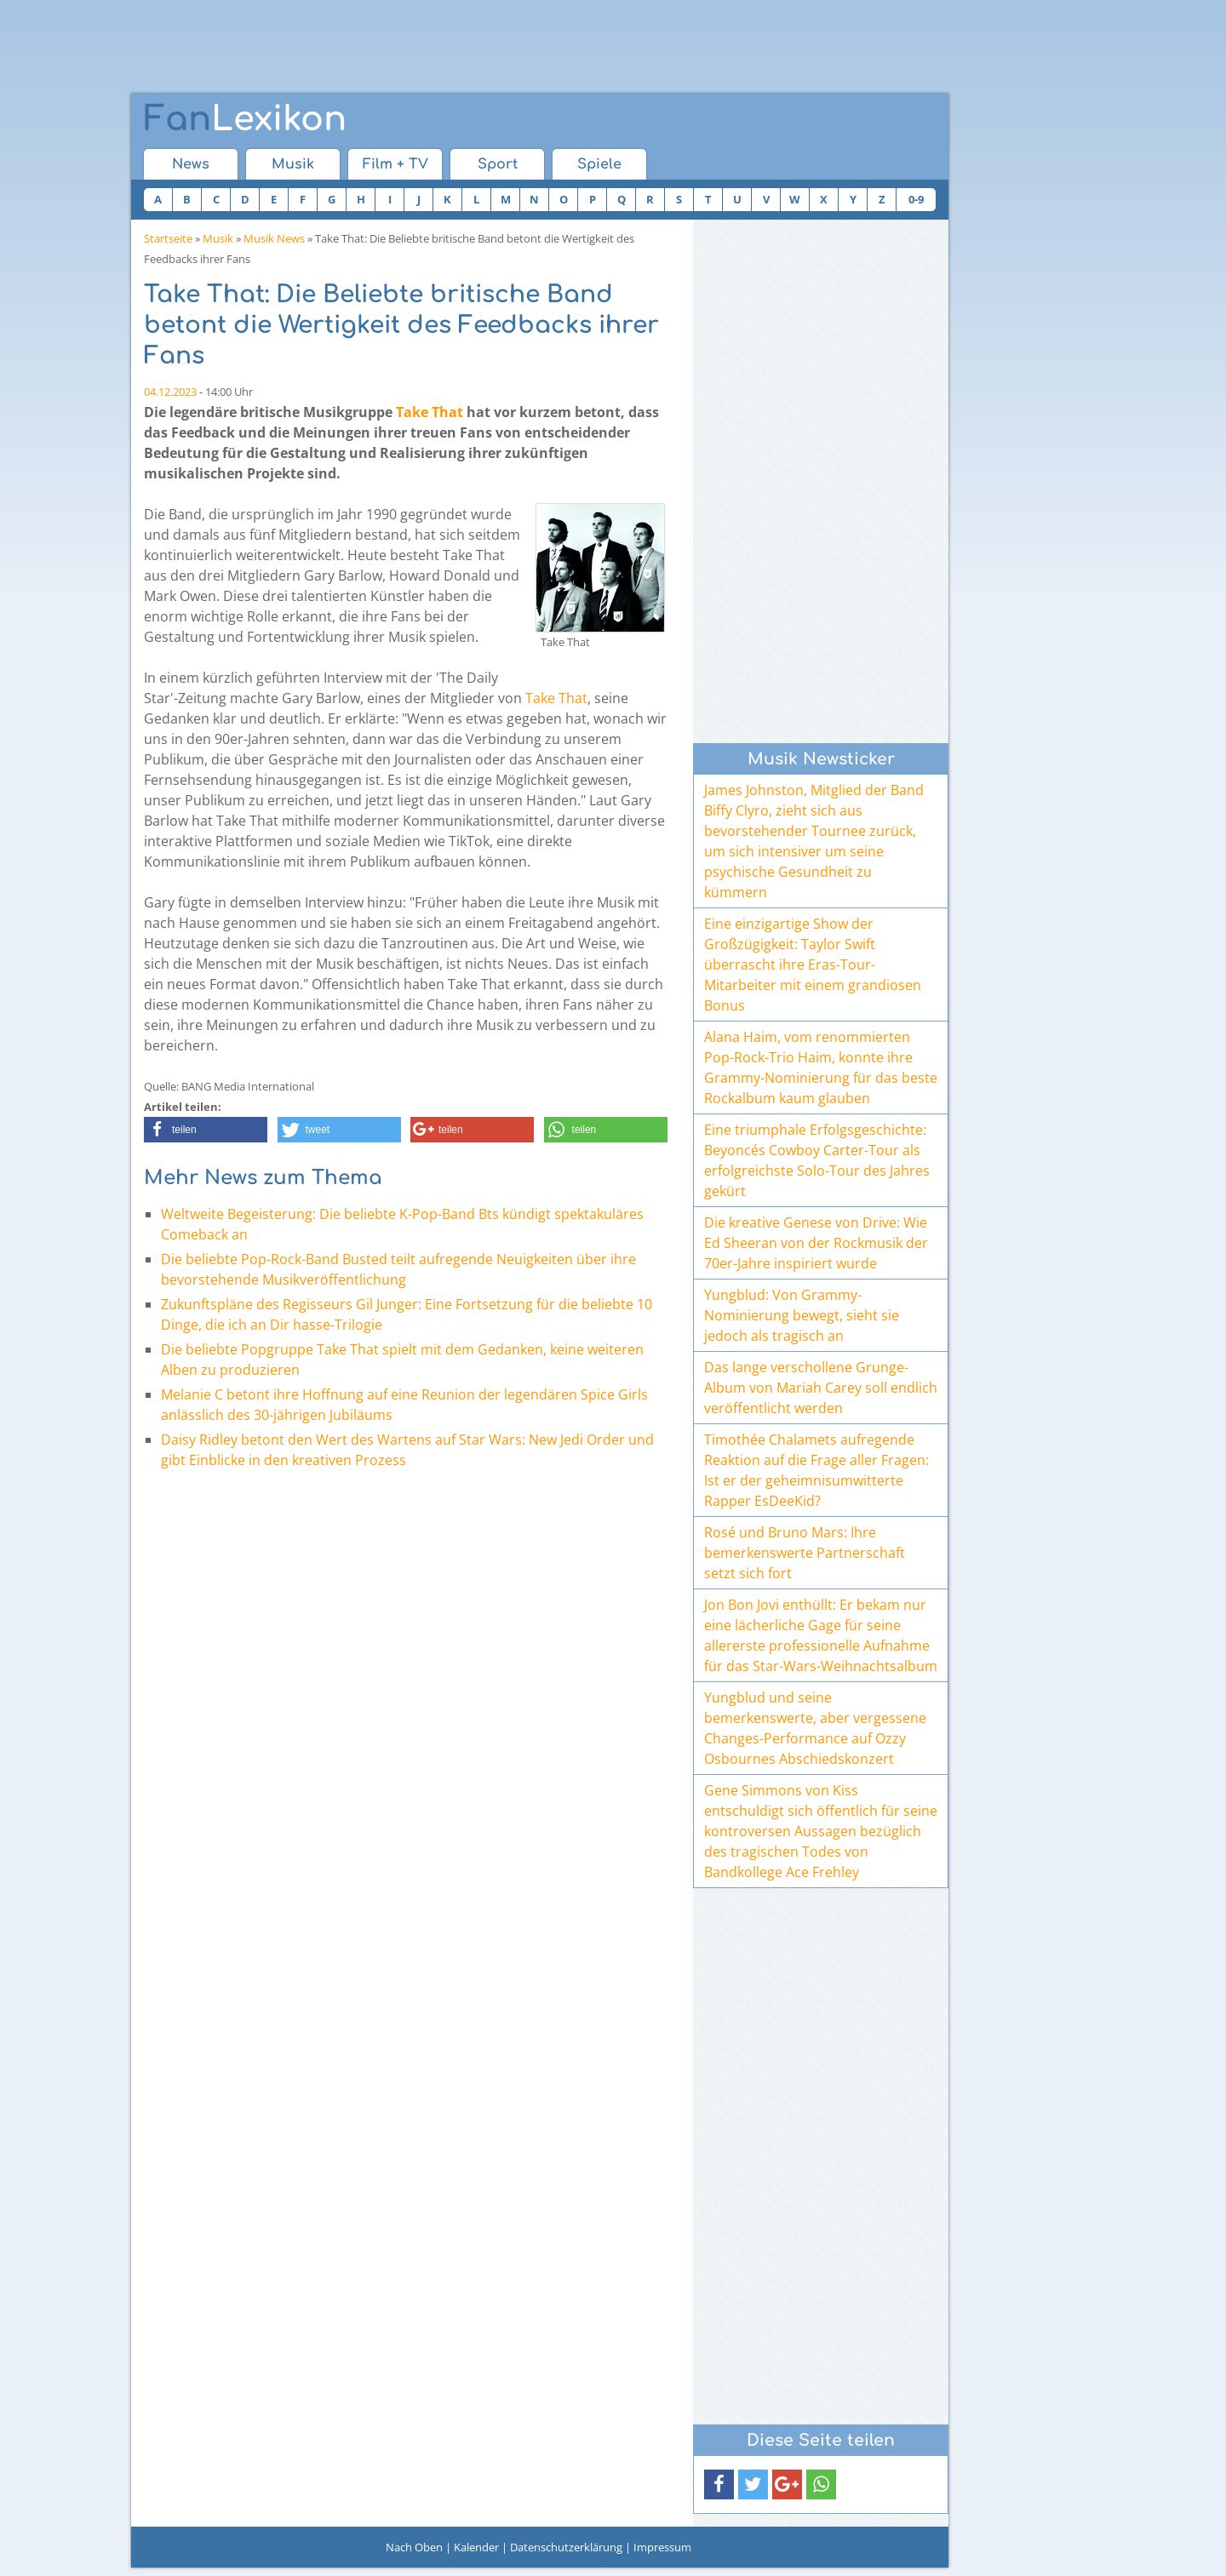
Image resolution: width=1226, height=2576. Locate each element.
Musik (293, 164)
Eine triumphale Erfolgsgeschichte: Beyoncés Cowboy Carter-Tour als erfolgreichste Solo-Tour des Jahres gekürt (817, 1160)
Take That (429, 412)
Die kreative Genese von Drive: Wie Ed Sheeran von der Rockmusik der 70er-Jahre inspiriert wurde (816, 1243)
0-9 (916, 199)
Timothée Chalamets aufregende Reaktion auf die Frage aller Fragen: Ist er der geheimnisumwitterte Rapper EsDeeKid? (816, 1470)
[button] (205, 1129)
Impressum (662, 2547)
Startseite (168, 238)
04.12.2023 (170, 391)
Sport (498, 164)
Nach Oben (414, 2547)
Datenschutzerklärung (566, 2547)
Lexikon (245, 119)
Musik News (274, 238)
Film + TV (395, 164)
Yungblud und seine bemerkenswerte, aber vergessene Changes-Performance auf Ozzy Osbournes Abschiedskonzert (815, 1728)
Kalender (476, 2547)
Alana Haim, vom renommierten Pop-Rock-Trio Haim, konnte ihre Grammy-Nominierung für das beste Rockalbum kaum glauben (820, 1068)
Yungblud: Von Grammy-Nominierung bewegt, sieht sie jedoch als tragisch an (801, 1315)
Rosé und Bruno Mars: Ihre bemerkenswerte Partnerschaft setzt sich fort (804, 1553)
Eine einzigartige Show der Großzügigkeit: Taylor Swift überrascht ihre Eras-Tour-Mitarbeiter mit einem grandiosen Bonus (812, 964)
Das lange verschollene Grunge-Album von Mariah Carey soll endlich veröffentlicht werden (820, 1387)
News (190, 164)
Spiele (599, 164)
